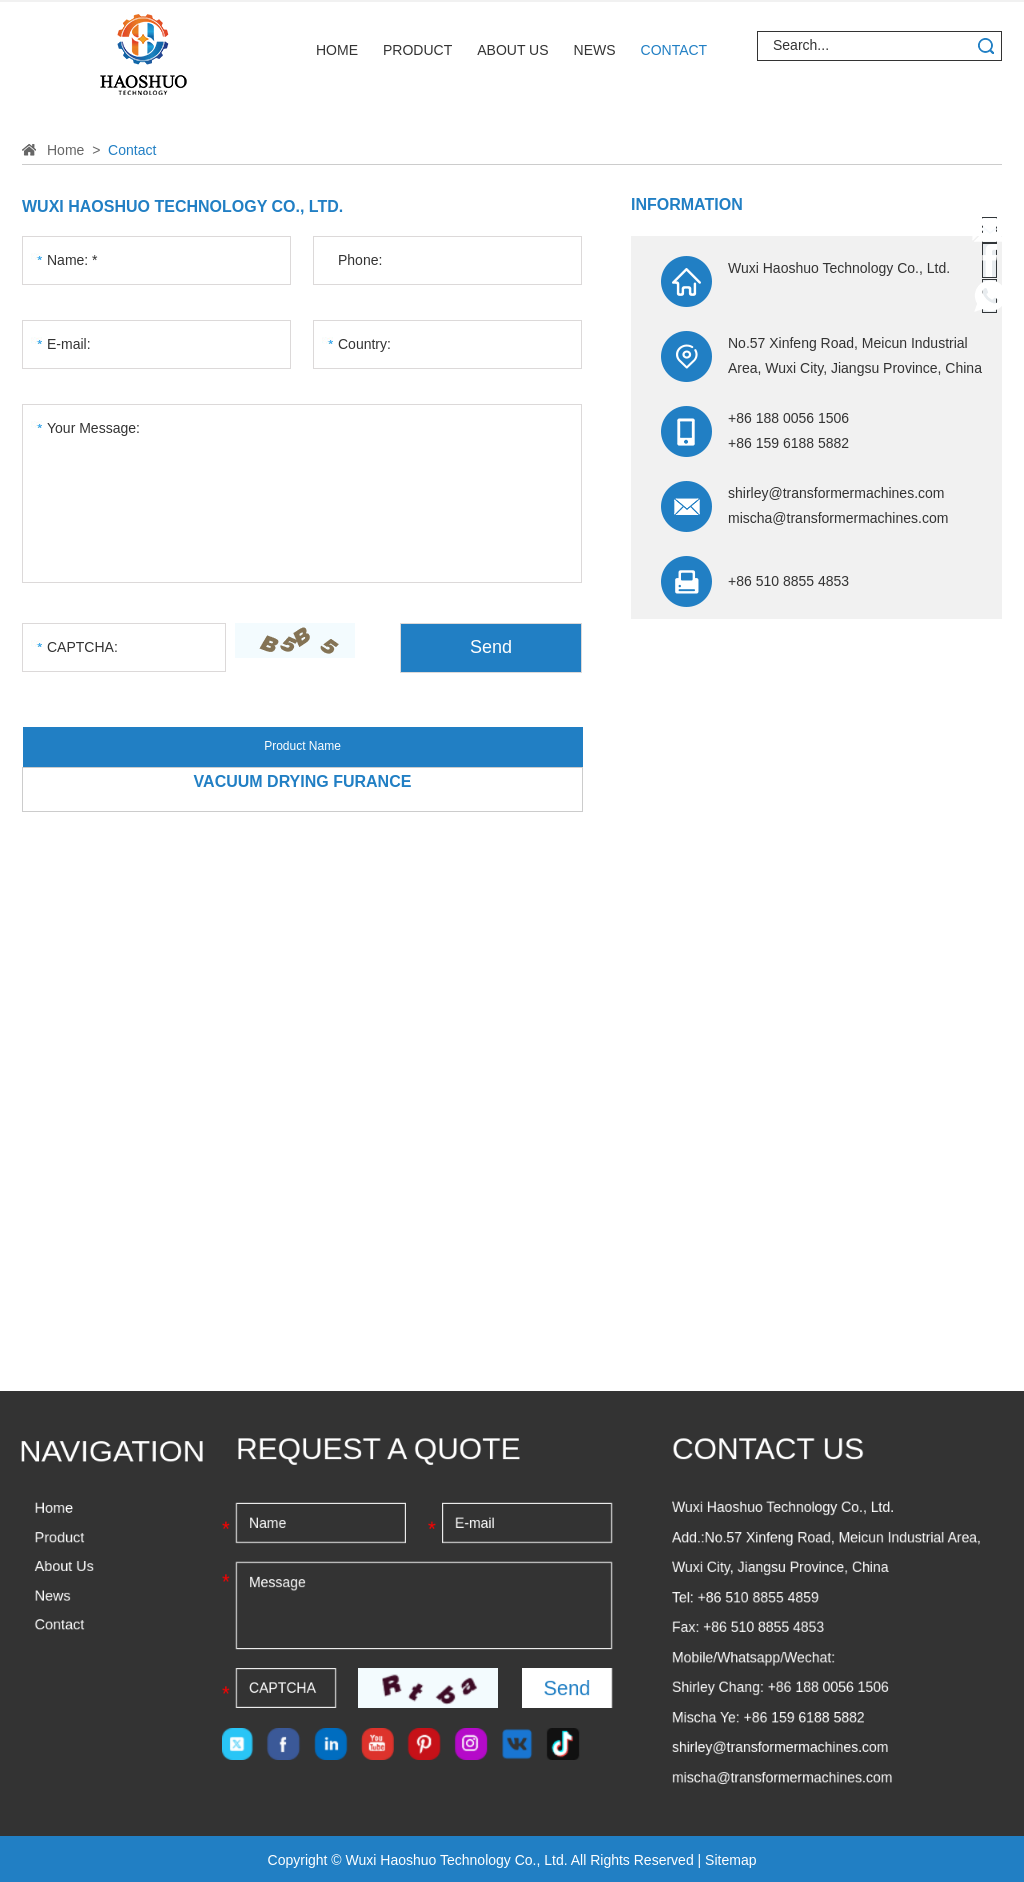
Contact (674, 50)
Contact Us (768, 1448)
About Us (512, 50)
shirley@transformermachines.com (836, 493)
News (595, 50)
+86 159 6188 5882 (804, 1717)
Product (417, 50)
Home (337, 50)
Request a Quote (378, 1448)
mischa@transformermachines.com (838, 518)
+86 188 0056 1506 (828, 1687)
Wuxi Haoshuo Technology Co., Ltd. (182, 206)
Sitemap (730, 1860)
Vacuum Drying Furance (303, 781)
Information (687, 204)
